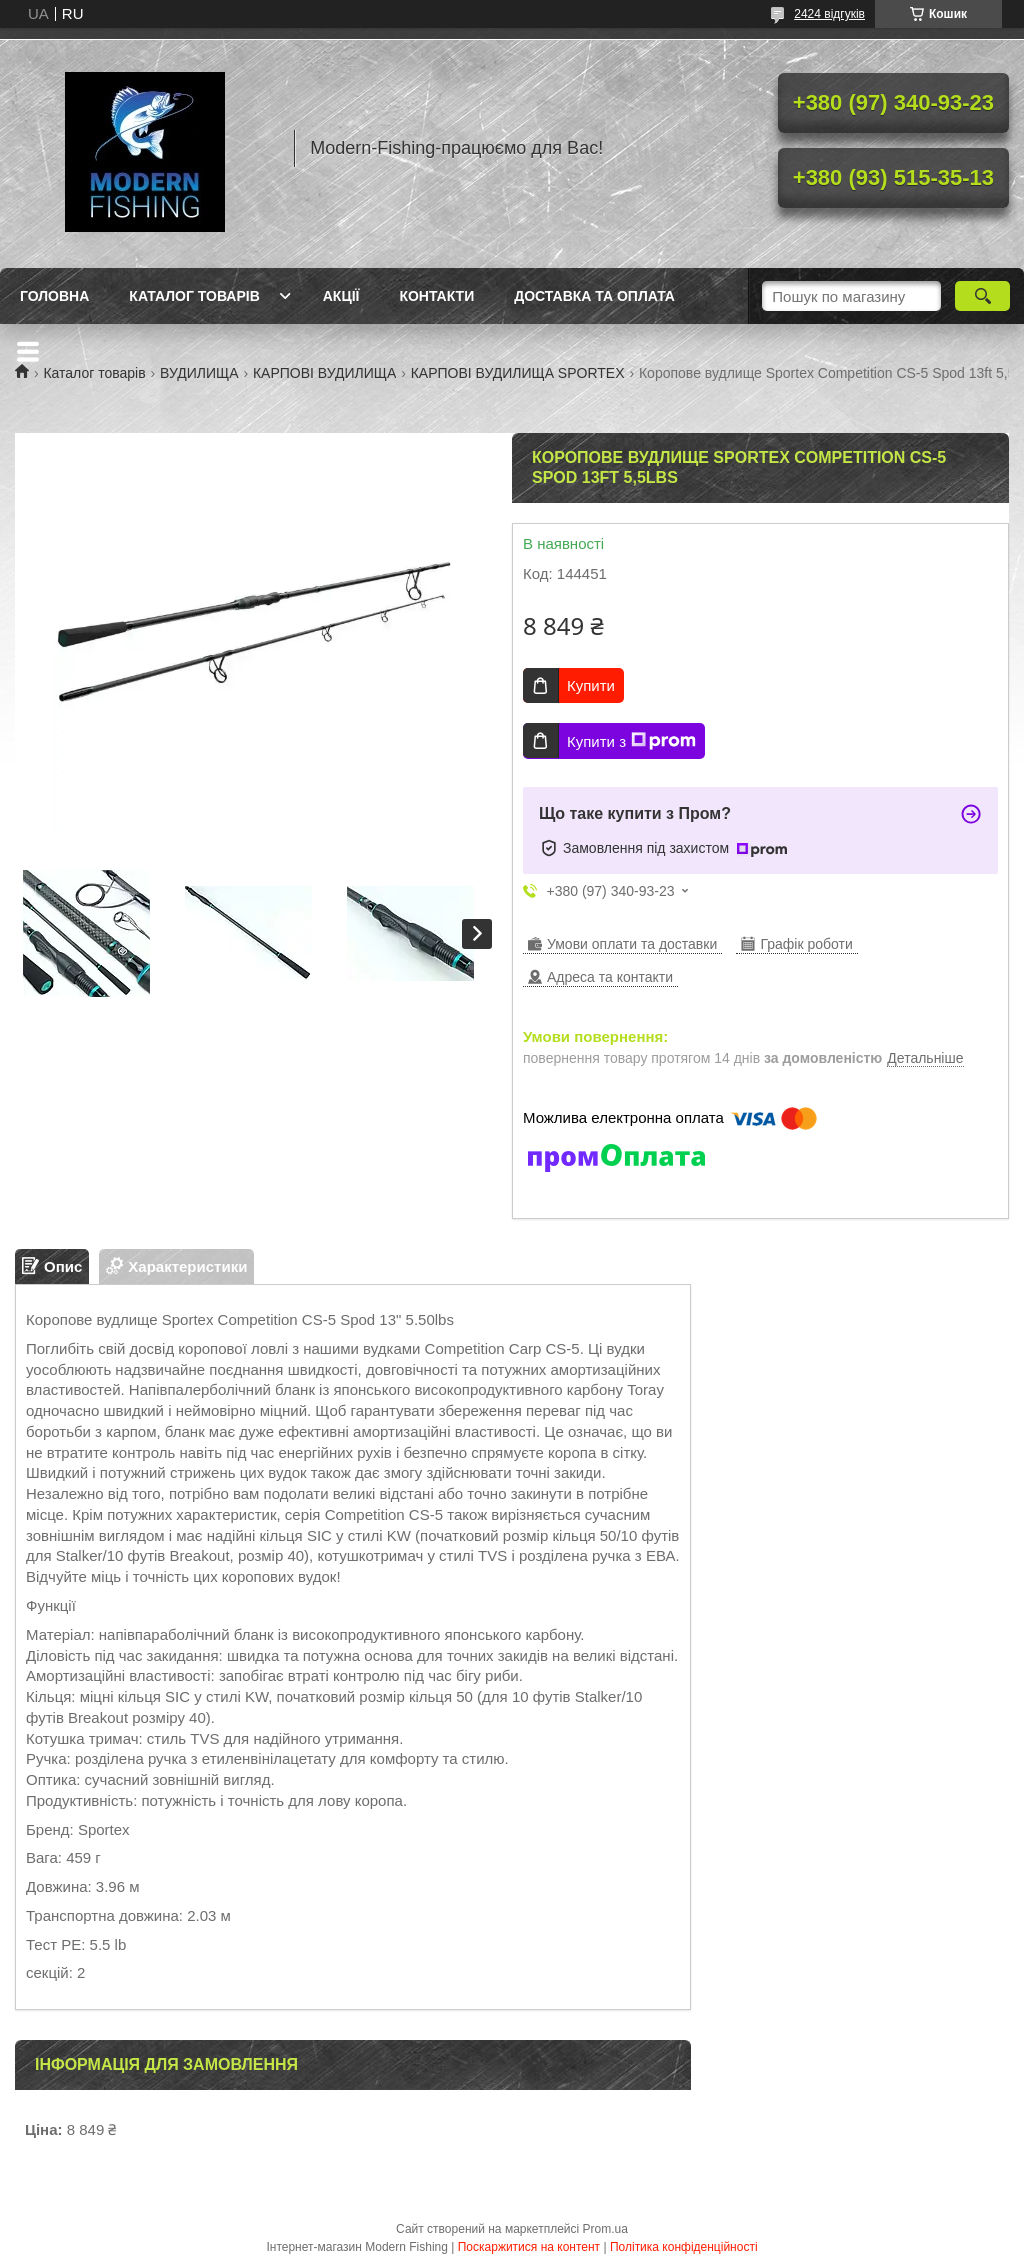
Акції (341, 296)
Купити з (631, 741)
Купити (591, 685)
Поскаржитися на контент (529, 2247)
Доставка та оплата (594, 296)
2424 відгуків (829, 14)
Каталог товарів (194, 296)
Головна (54, 296)
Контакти (436, 296)
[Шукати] (982, 296)
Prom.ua (605, 2229)
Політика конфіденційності (684, 2247)
